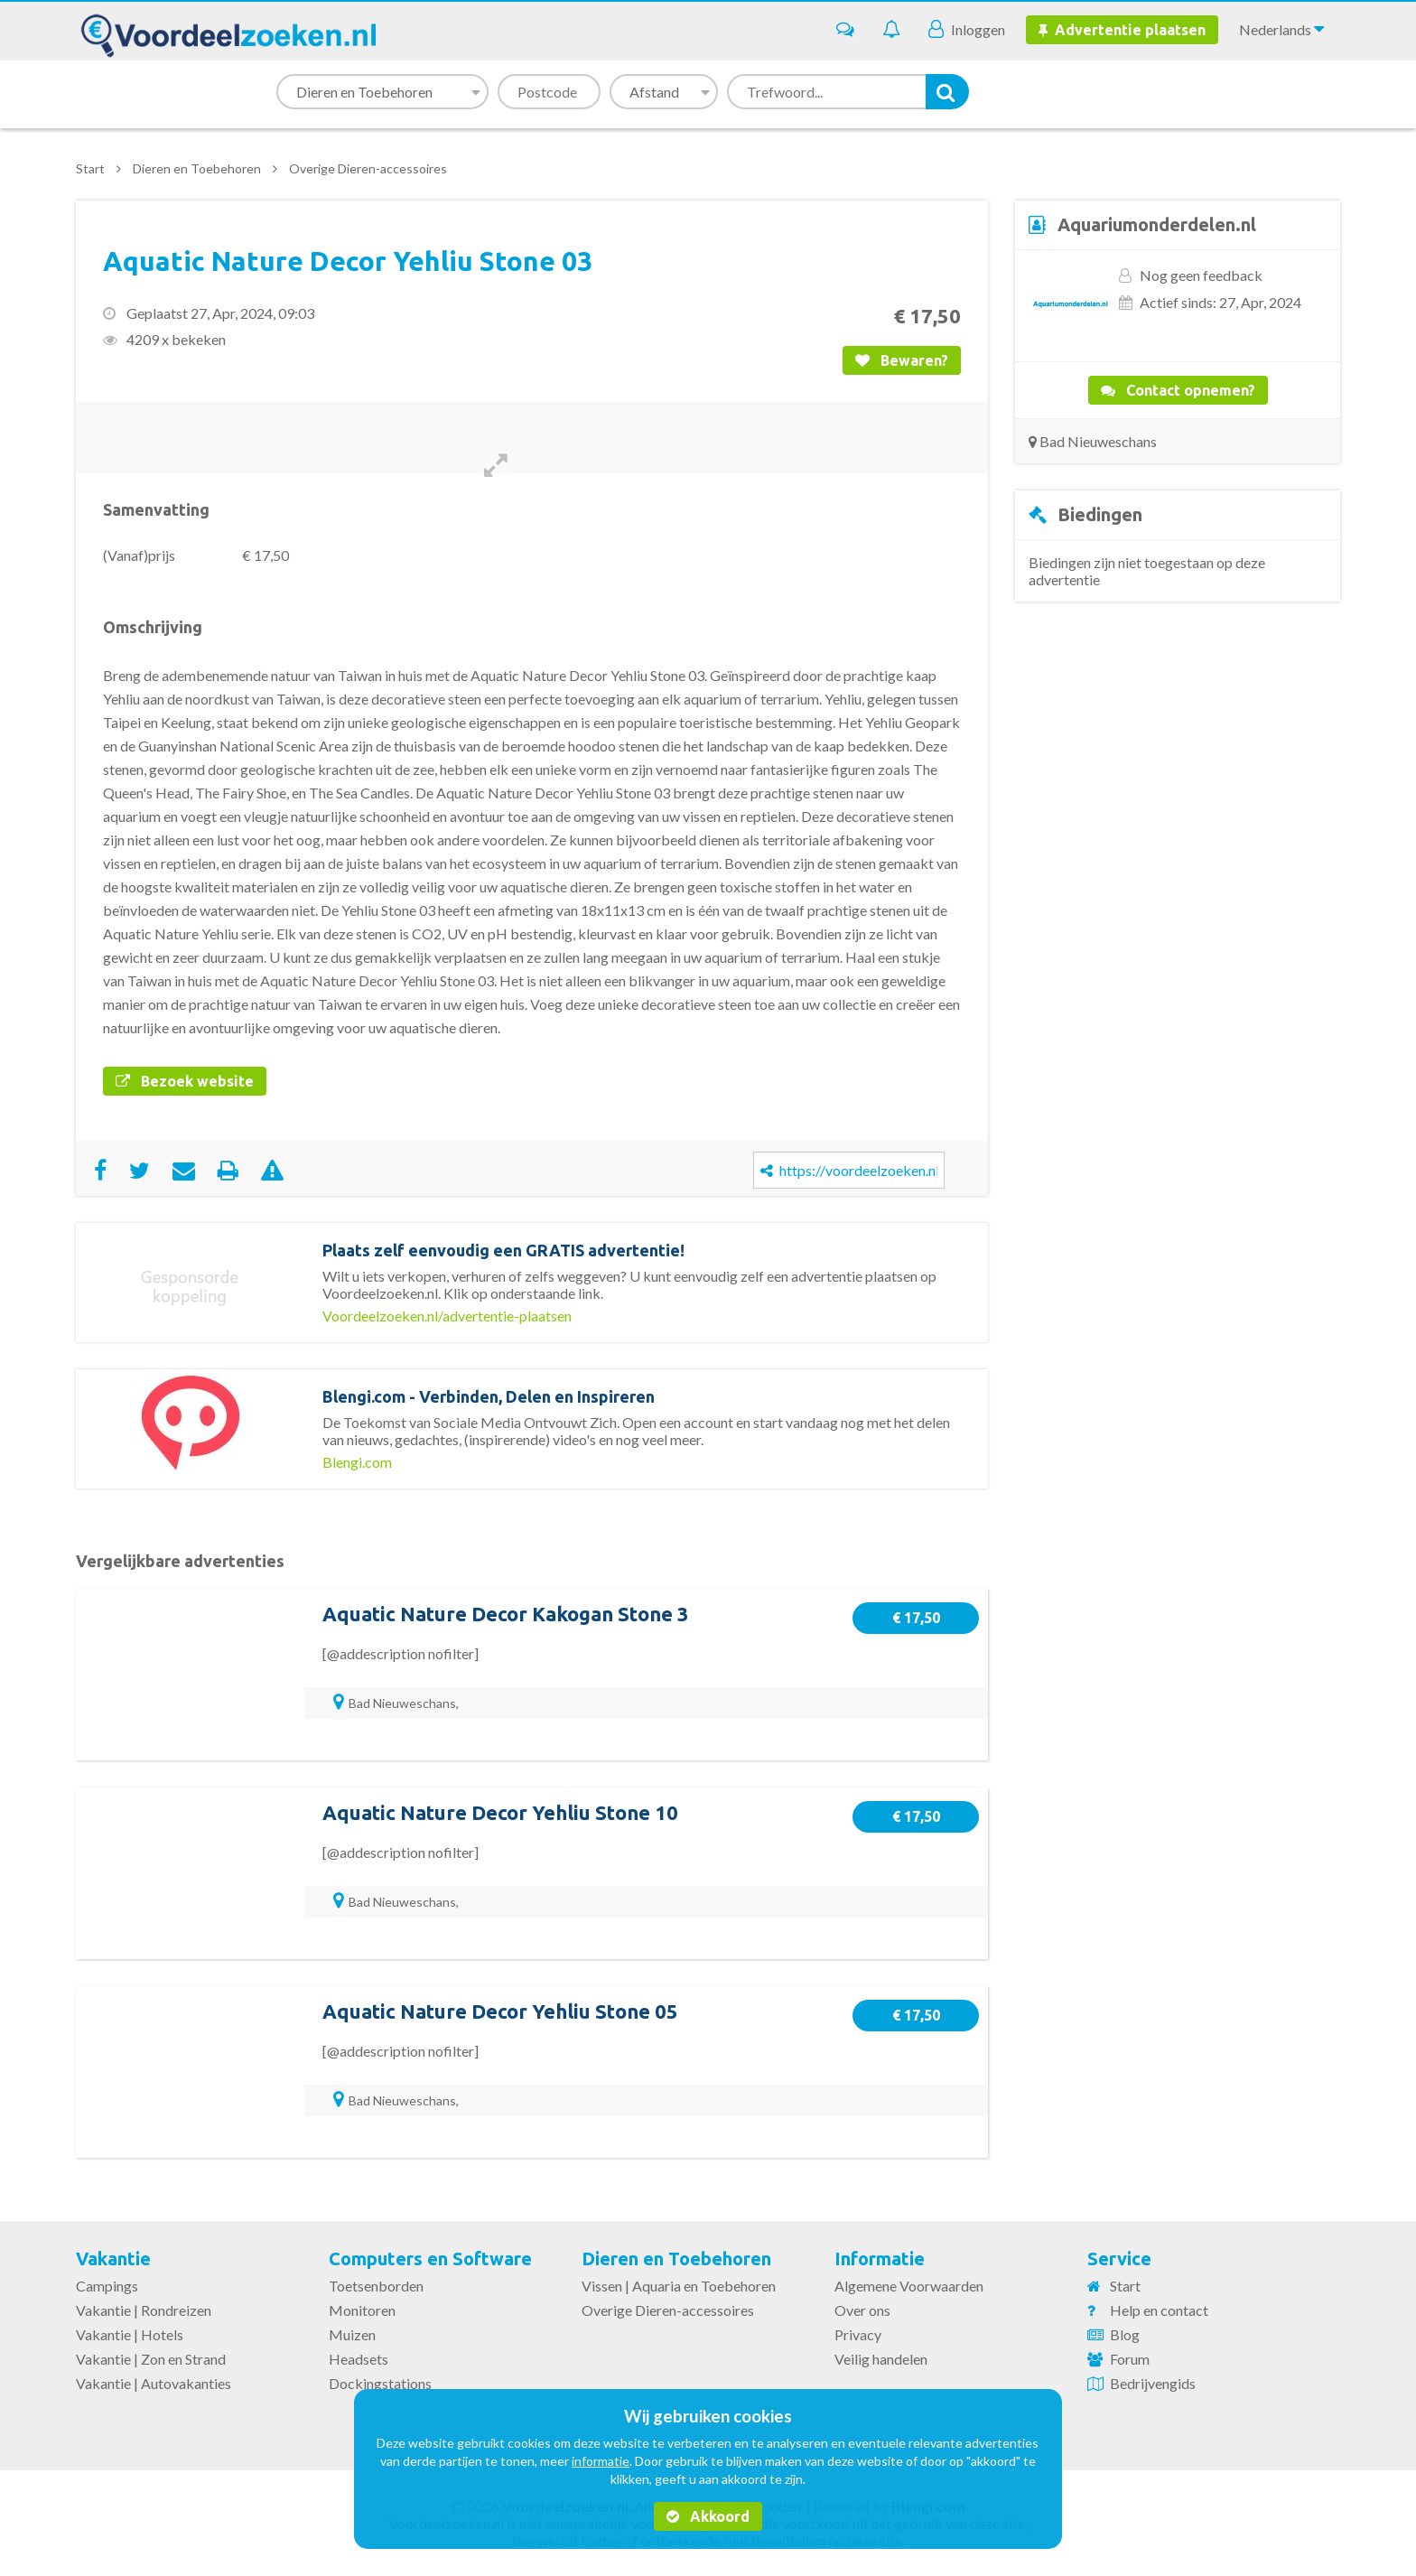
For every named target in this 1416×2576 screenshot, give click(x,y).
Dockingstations (380, 2383)
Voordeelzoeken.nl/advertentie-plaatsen (447, 1315)
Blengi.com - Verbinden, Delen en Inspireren (488, 1396)
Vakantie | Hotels (129, 2334)
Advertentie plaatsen (1122, 30)
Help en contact (1159, 2310)
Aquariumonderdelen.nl (1156, 224)
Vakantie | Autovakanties (153, 2383)
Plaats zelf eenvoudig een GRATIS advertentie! (503, 1250)
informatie (600, 2461)
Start (90, 168)
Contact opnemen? (1178, 390)
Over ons (862, 2310)
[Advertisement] (1177, 764)
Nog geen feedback (1201, 275)
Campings (107, 2285)
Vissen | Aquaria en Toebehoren (679, 2285)
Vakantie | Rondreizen (143, 2310)
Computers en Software (430, 2258)
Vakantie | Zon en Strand (151, 2358)
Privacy (857, 2334)
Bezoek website (185, 1081)
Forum (1130, 2358)
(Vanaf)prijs (139, 555)
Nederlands (1281, 29)
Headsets (358, 2358)
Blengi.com (357, 1461)
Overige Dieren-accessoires (368, 168)
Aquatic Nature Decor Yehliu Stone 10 (500, 1812)
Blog (1125, 2334)
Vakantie (113, 2258)
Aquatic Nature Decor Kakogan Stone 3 (505, 1613)
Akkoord (708, 2516)
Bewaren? (901, 360)
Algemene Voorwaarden (908, 2285)
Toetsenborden (376, 2285)
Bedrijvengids (1153, 2383)
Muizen (352, 2334)
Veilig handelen (880, 2358)
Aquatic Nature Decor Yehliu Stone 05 (500, 2011)
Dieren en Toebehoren (197, 168)
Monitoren (362, 2310)
